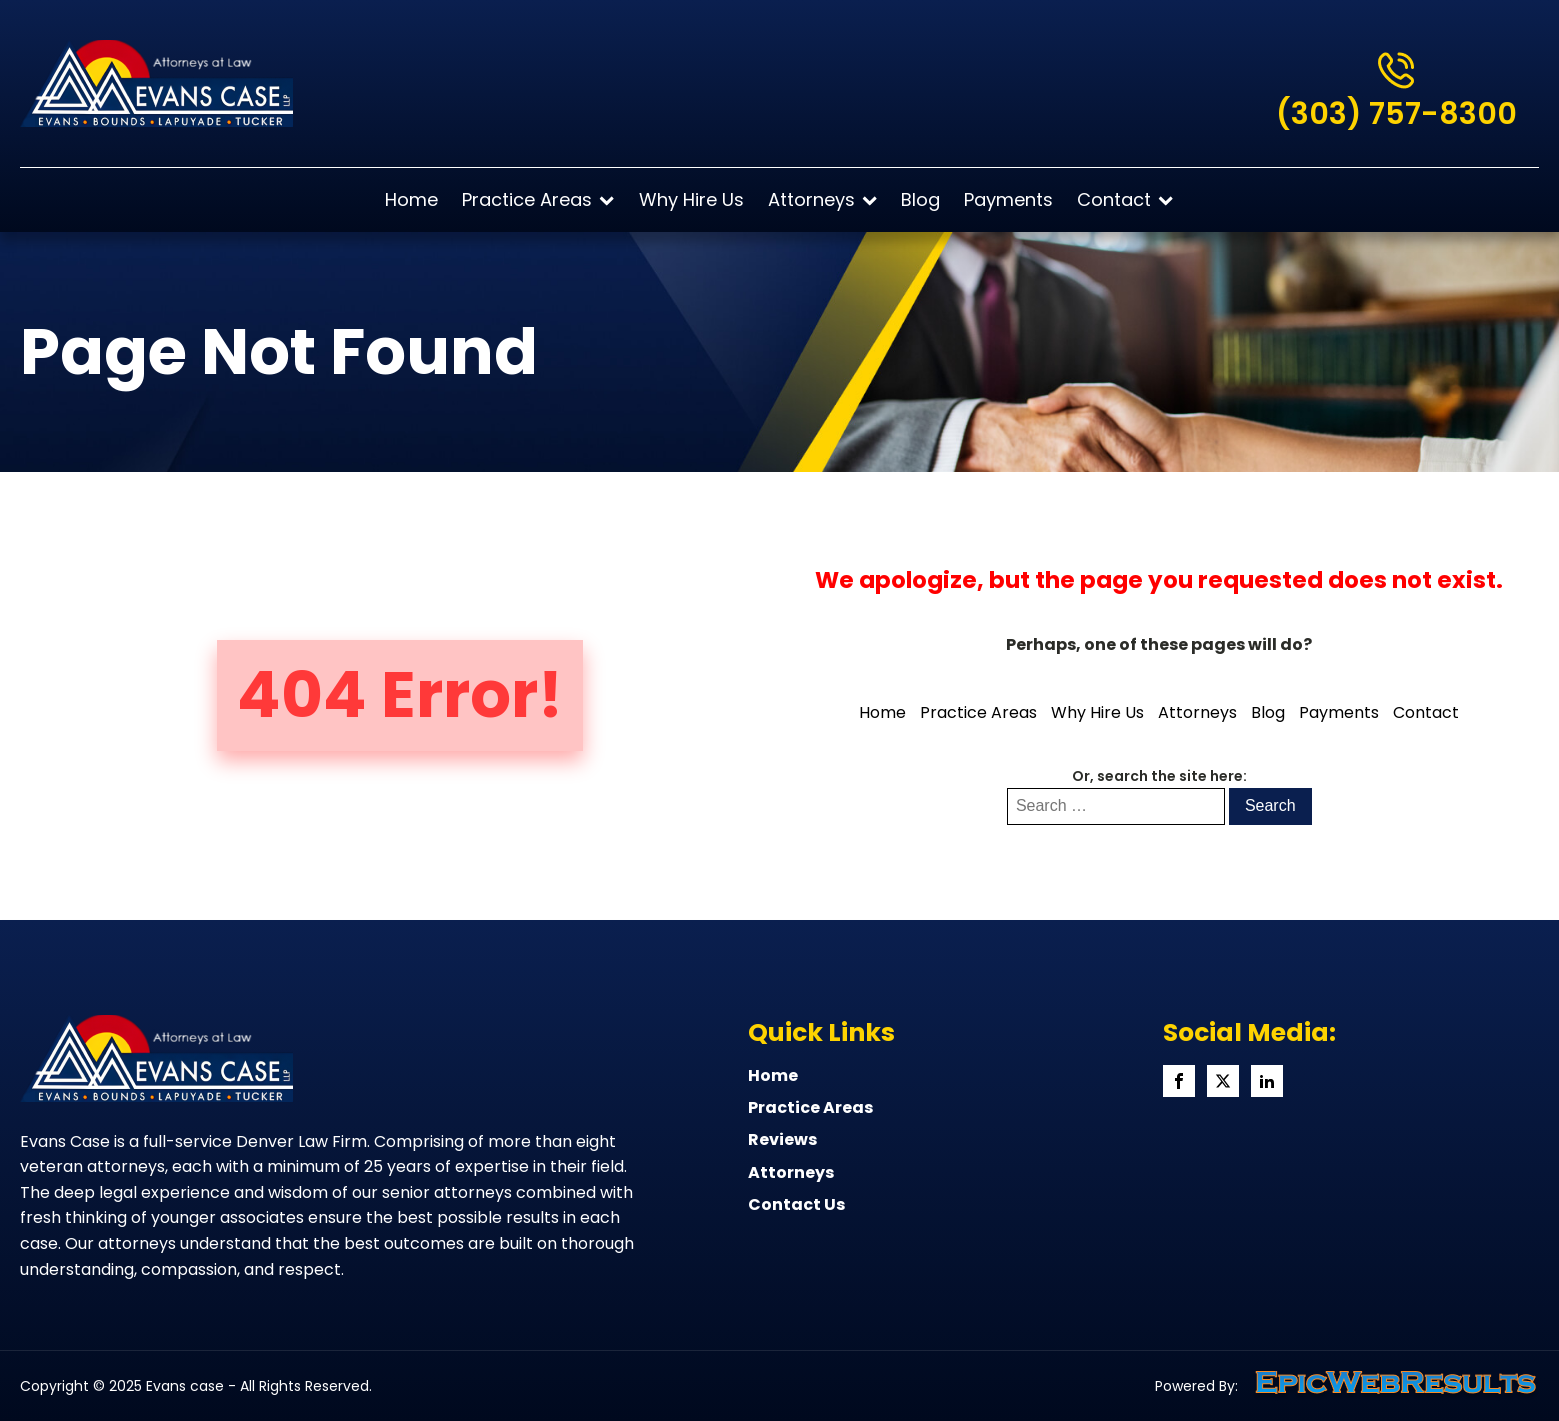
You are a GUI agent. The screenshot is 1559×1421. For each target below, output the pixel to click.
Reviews (782, 1140)
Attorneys (822, 199)
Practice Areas (538, 199)
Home (411, 199)
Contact (1125, 199)
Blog (920, 199)
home (773, 1076)
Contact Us (796, 1205)
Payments (1008, 199)
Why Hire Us (691, 199)
